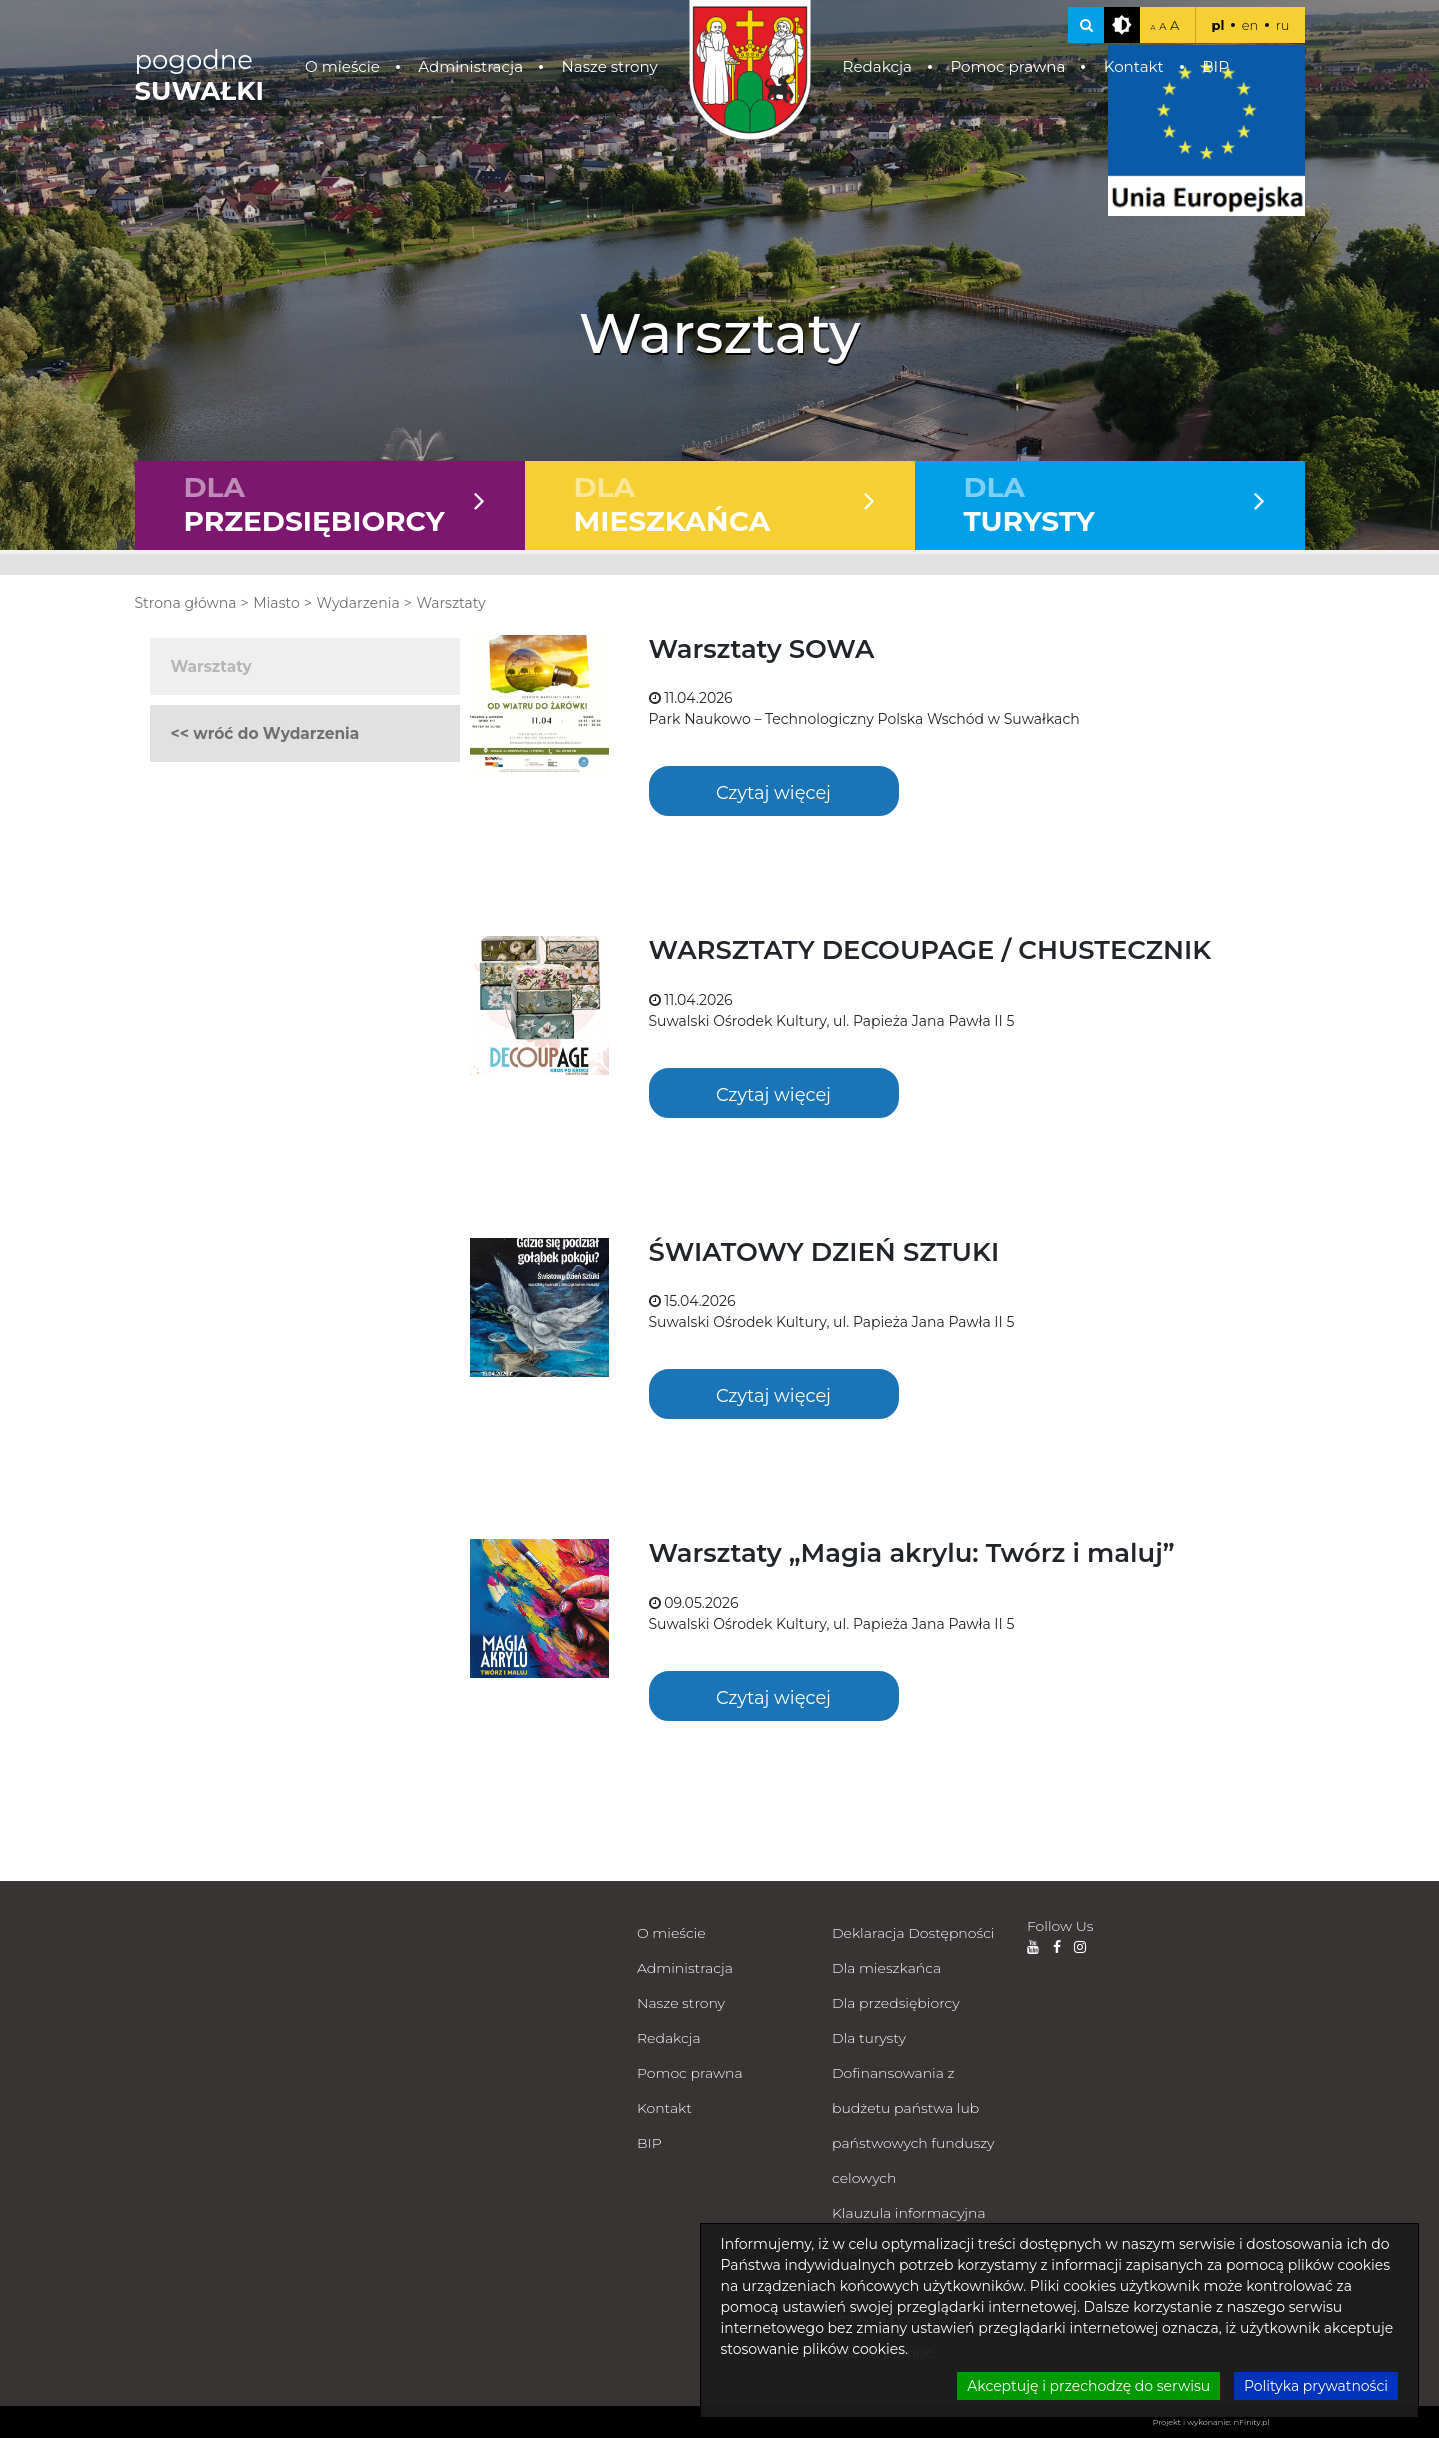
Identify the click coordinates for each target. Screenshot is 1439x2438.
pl (1217, 25)
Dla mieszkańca (886, 1968)
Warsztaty (450, 603)
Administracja (470, 66)
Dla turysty (869, 2038)
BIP (1215, 66)
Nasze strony (609, 66)
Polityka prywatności (1316, 2386)
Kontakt (1134, 66)
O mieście (342, 66)
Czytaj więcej (773, 792)
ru (1283, 25)
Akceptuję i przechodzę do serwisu (1088, 2386)
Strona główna (186, 603)
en (1250, 25)
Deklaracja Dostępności (913, 1933)
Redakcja (877, 66)
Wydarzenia (357, 603)
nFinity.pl (1252, 2422)
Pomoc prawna (1007, 66)
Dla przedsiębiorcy (896, 2003)
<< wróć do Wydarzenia (265, 733)
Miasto (276, 603)
